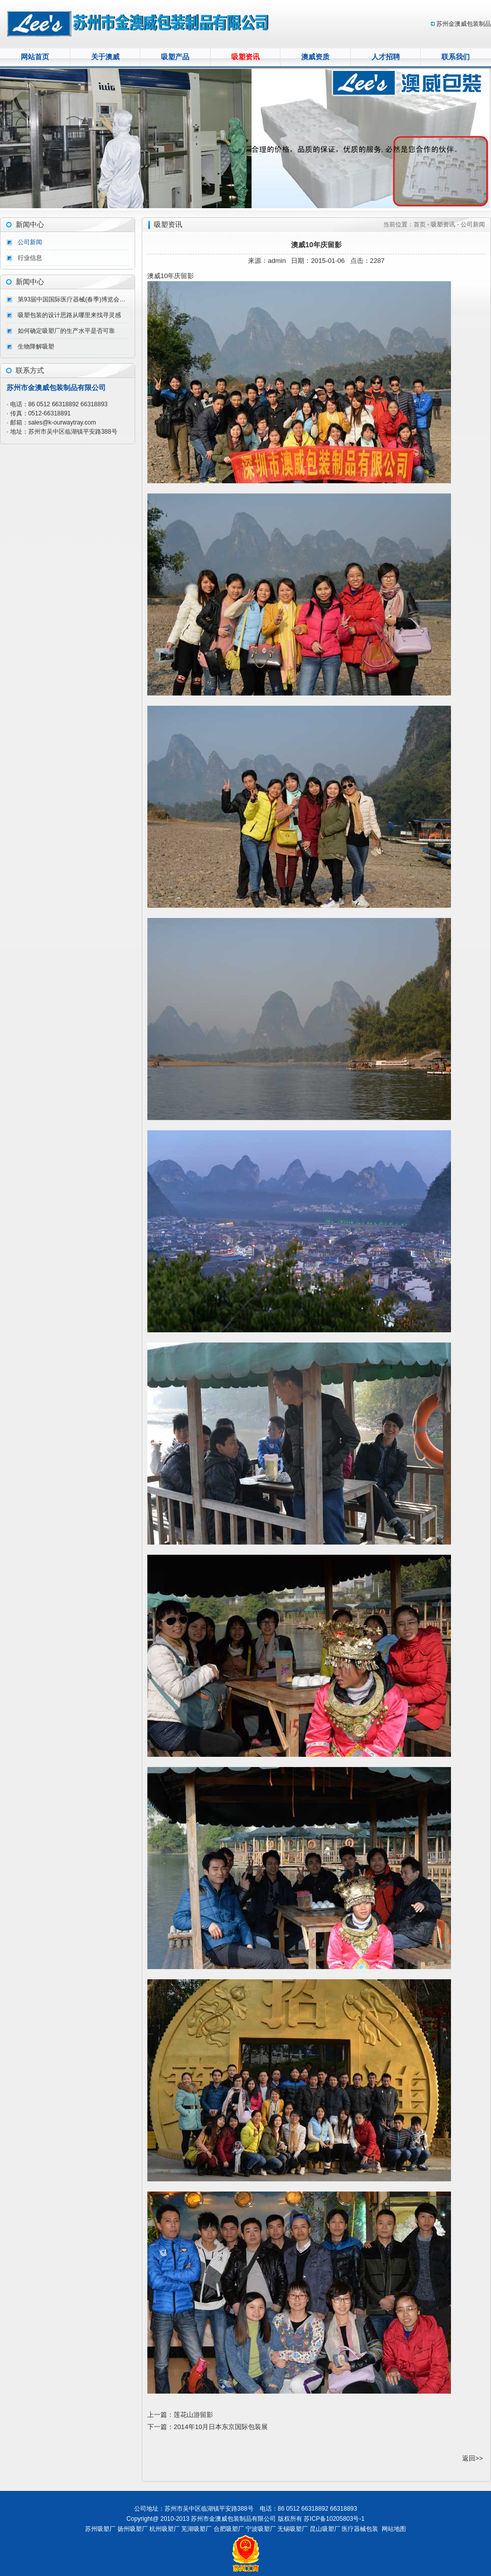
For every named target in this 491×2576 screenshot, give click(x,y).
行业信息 (30, 257)
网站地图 (394, 2528)
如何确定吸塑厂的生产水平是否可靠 (66, 330)
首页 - (422, 224)
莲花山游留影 (193, 2414)
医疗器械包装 (360, 2528)
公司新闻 (30, 242)
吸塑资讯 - (445, 224)
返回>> (472, 2458)
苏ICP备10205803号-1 (334, 2518)
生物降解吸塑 (36, 346)
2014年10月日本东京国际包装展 (221, 2427)
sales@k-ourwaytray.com (62, 422)
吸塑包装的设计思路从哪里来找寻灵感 (69, 315)
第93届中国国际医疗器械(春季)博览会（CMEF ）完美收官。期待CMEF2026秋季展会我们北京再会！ (73, 299)
